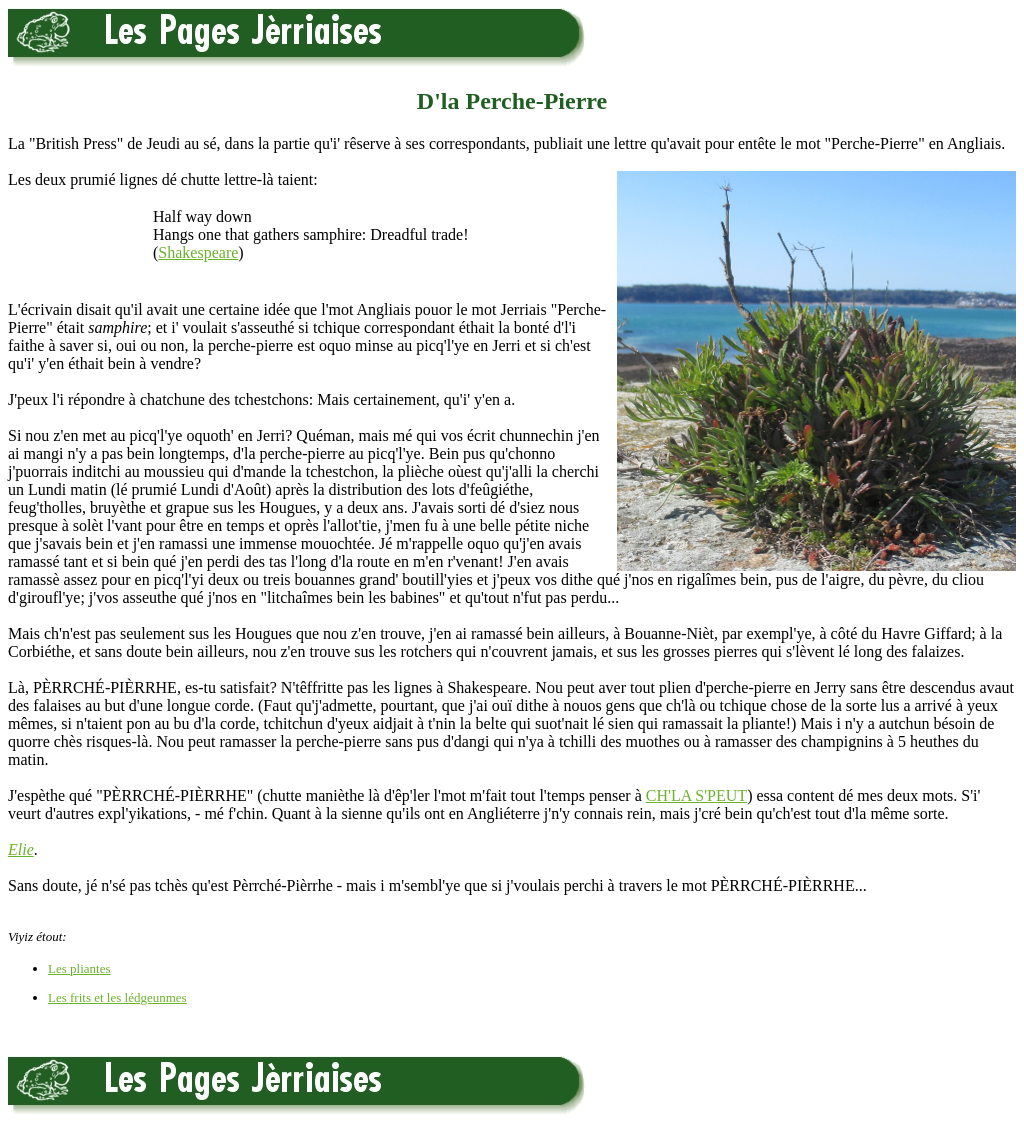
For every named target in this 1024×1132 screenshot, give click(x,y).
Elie (21, 849)
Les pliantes (79, 968)
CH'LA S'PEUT (696, 795)
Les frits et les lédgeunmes (117, 997)
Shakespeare (198, 252)
